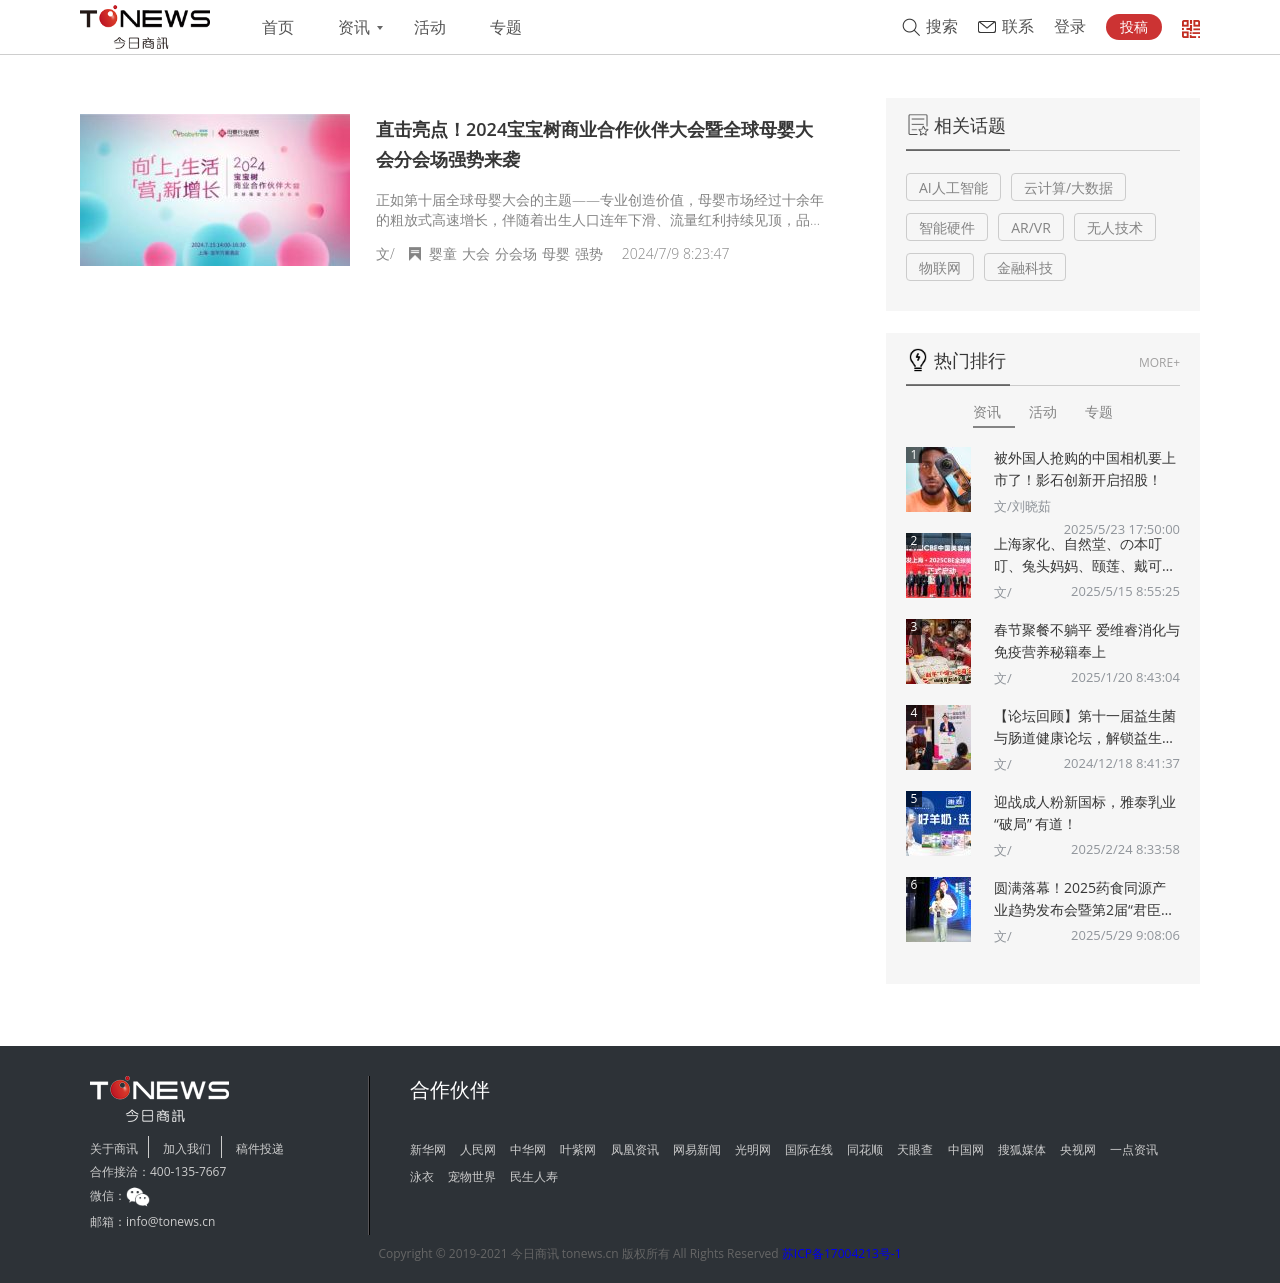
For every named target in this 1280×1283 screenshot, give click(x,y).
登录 (1070, 26)
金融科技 (1025, 267)
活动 (430, 27)
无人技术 (1115, 227)
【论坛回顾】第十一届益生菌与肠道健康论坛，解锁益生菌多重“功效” (1085, 727)
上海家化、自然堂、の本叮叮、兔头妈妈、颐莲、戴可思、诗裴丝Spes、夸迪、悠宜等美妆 (1086, 555)
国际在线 (809, 1149)
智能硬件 (947, 227)
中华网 (528, 1149)
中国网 (966, 1149)
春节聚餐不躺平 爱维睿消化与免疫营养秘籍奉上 (1087, 640)
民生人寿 (534, 1176)
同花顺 (865, 1149)
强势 (589, 253)
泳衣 (422, 1176)
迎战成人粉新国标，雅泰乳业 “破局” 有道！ (1085, 812)
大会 (476, 253)
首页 (278, 27)
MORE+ (1159, 362)
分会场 (516, 253)
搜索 (942, 26)
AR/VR (1031, 227)
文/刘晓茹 (1022, 506)
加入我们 (187, 1148)
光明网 (753, 1149)
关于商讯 (114, 1148)
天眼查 (915, 1149)
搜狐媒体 (1022, 1149)
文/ (1003, 592)
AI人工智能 (953, 187)
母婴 (556, 253)
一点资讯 (1134, 1149)
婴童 (443, 253)
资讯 (354, 27)
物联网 (940, 267)
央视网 (1078, 1149)
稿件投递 (260, 1148)
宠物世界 (472, 1176)
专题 (506, 27)
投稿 (1134, 27)
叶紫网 (578, 1149)
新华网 (428, 1149)
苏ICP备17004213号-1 (842, 1253)
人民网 (478, 1149)
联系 (1018, 26)
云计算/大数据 (1068, 187)
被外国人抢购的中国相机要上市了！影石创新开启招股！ (1085, 468)
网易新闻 (697, 1149)
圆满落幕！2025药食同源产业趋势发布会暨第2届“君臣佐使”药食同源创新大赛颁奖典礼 (1084, 899)
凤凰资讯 (635, 1149)
